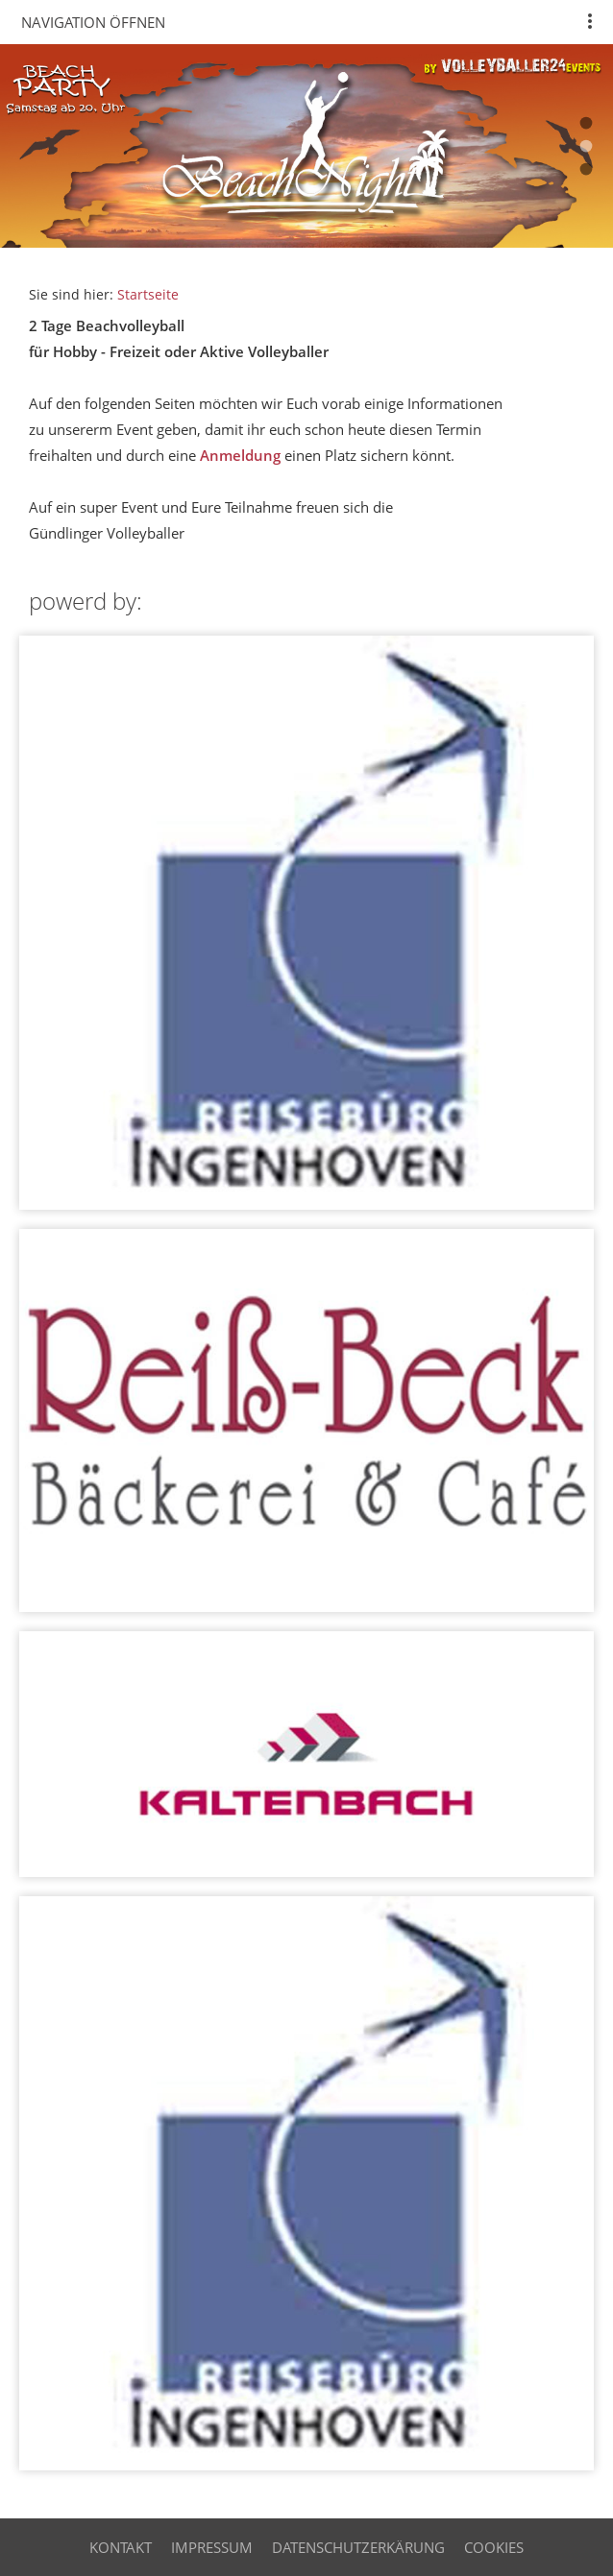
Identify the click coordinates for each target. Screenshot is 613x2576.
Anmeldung (240, 455)
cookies (494, 2547)
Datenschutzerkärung (358, 2547)
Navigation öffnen (93, 22)
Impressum (212, 2547)
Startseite (148, 294)
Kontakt (120, 2547)
